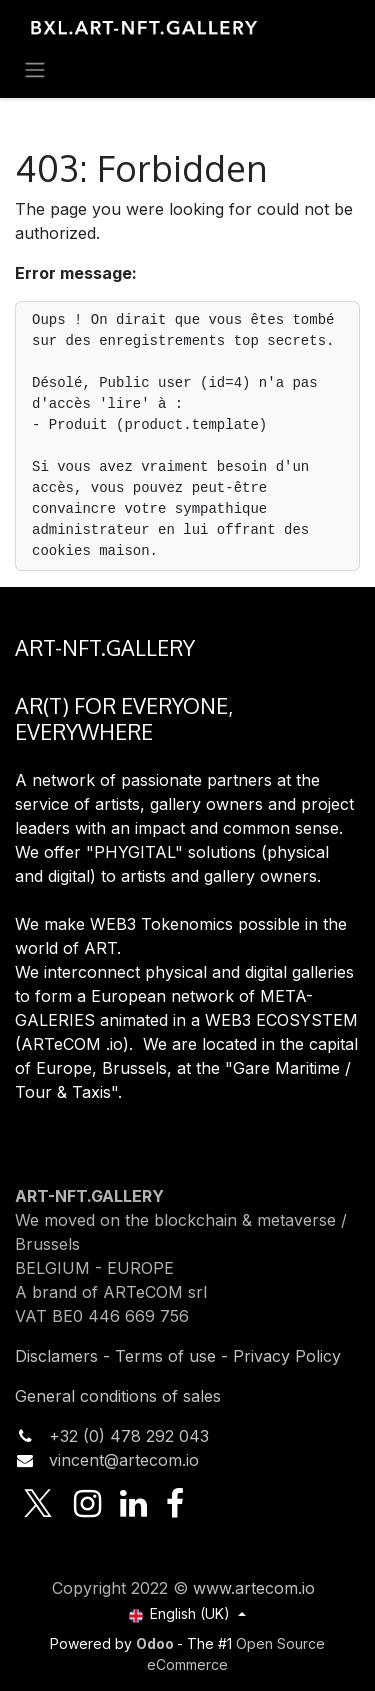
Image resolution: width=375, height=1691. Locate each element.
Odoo (156, 1643)
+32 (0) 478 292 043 (129, 1436)
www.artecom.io (254, 1588)
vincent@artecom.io (124, 1460)
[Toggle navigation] (35, 69)
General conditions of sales (118, 1396)
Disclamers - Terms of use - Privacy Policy (178, 1356)
